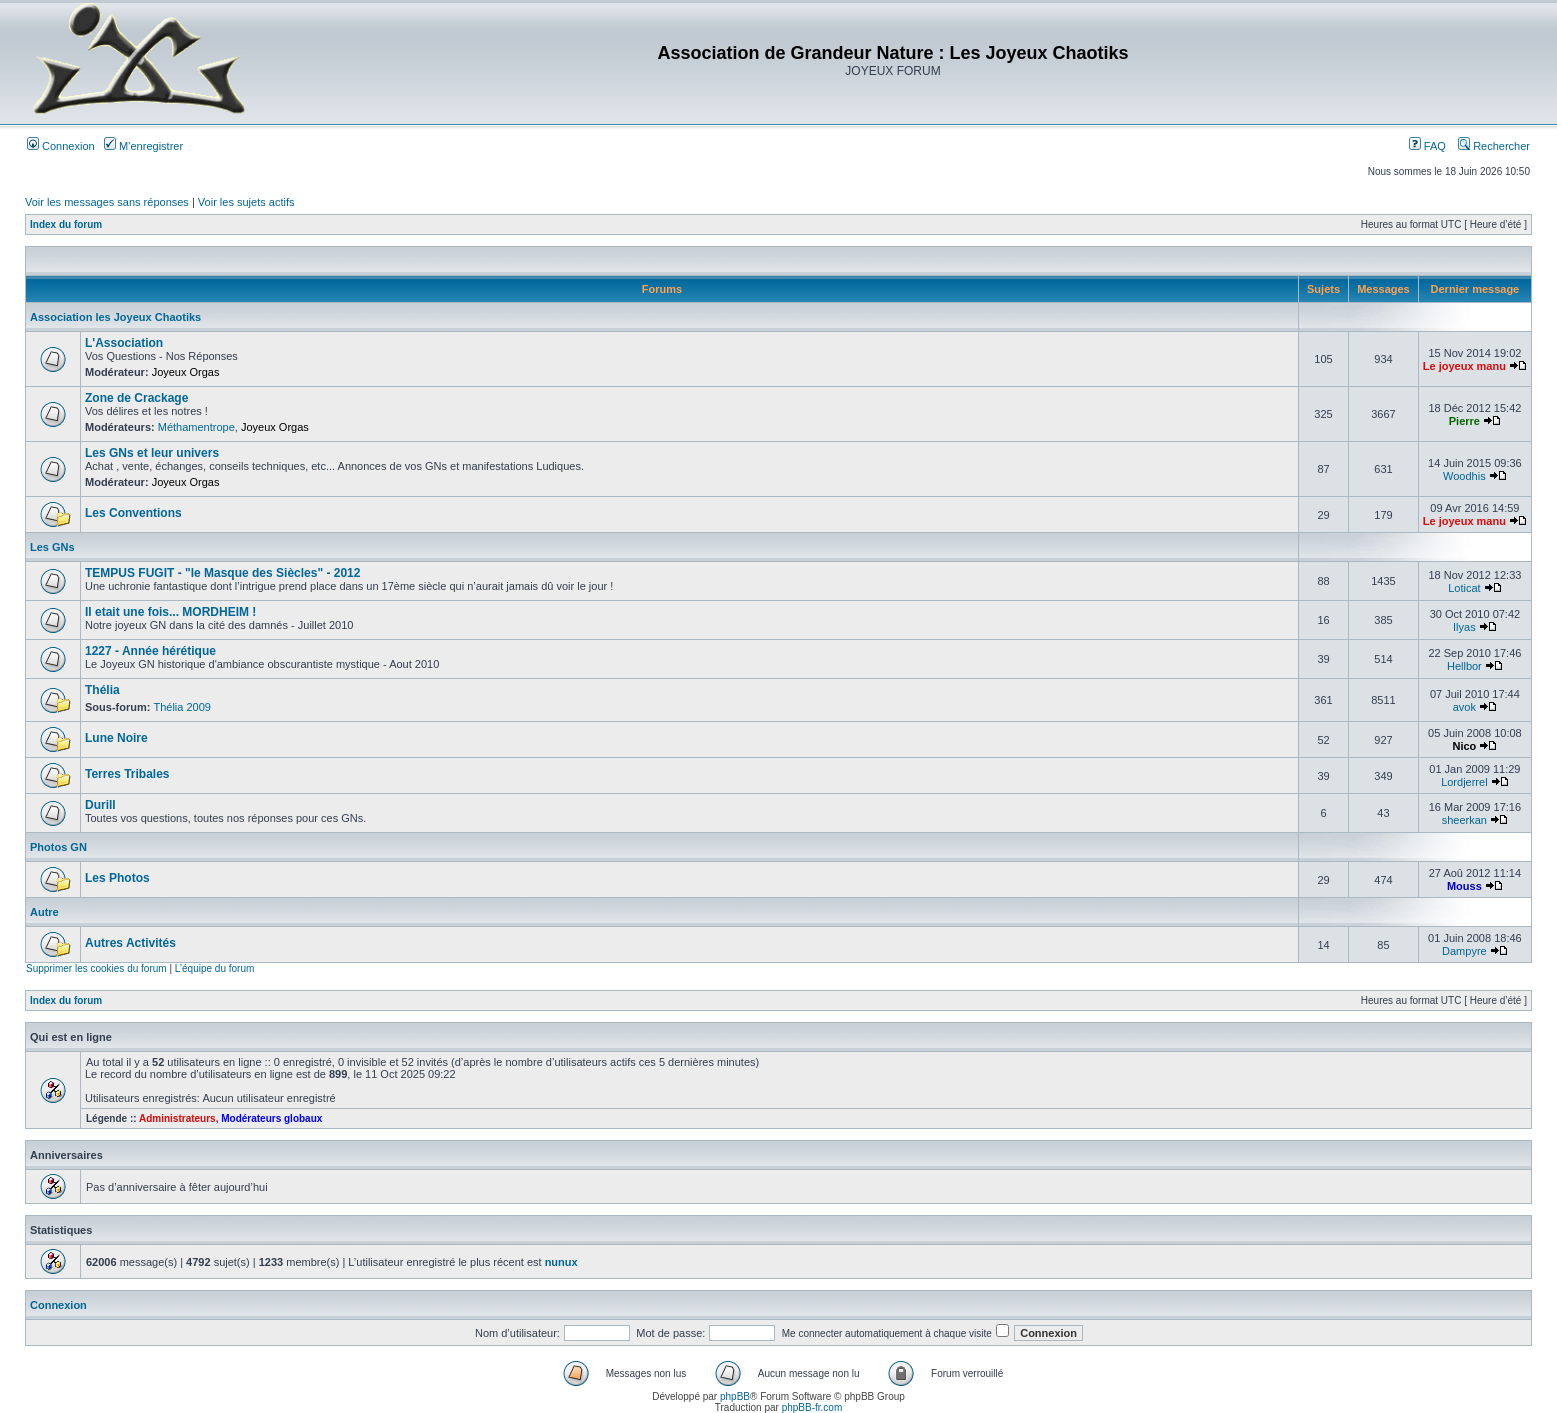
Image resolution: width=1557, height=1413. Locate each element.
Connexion (61, 146)
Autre (44, 912)
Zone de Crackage (136, 398)
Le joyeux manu (1464, 366)
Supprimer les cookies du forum (96, 968)
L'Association (124, 343)
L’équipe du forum (215, 968)
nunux (561, 1262)
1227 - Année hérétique (150, 651)
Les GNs (52, 547)
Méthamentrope (196, 427)
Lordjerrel (1464, 782)
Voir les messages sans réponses (107, 202)
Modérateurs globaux (271, 1118)
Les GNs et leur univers (152, 453)
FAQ (1427, 146)
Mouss (1464, 886)
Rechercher (1494, 146)
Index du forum (66, 224)
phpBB (735, 1396)
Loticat (1464, 588)
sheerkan (1464, 820)
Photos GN (58, 847)
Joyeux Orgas (186, 372)
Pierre (1464, 421)
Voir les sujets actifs (246, 202)
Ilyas (1464, 627)
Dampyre (1464, 951)
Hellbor (1464, 666)
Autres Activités (130, 943)
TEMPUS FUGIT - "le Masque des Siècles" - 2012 (222, 573)
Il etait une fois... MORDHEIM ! (170, 612)
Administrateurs (177, 1118)
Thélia (102, 690)
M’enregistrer (143, 146)
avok (1464, 707)
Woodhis (1464, 476)
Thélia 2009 (182, 707)
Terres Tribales (127, 774)
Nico (1464, 746)
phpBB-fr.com (812, 1407)
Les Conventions (133, 513)
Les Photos (117, 878)
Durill (100, 805)
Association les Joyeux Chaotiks (115, 317)
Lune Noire (116, 738)
